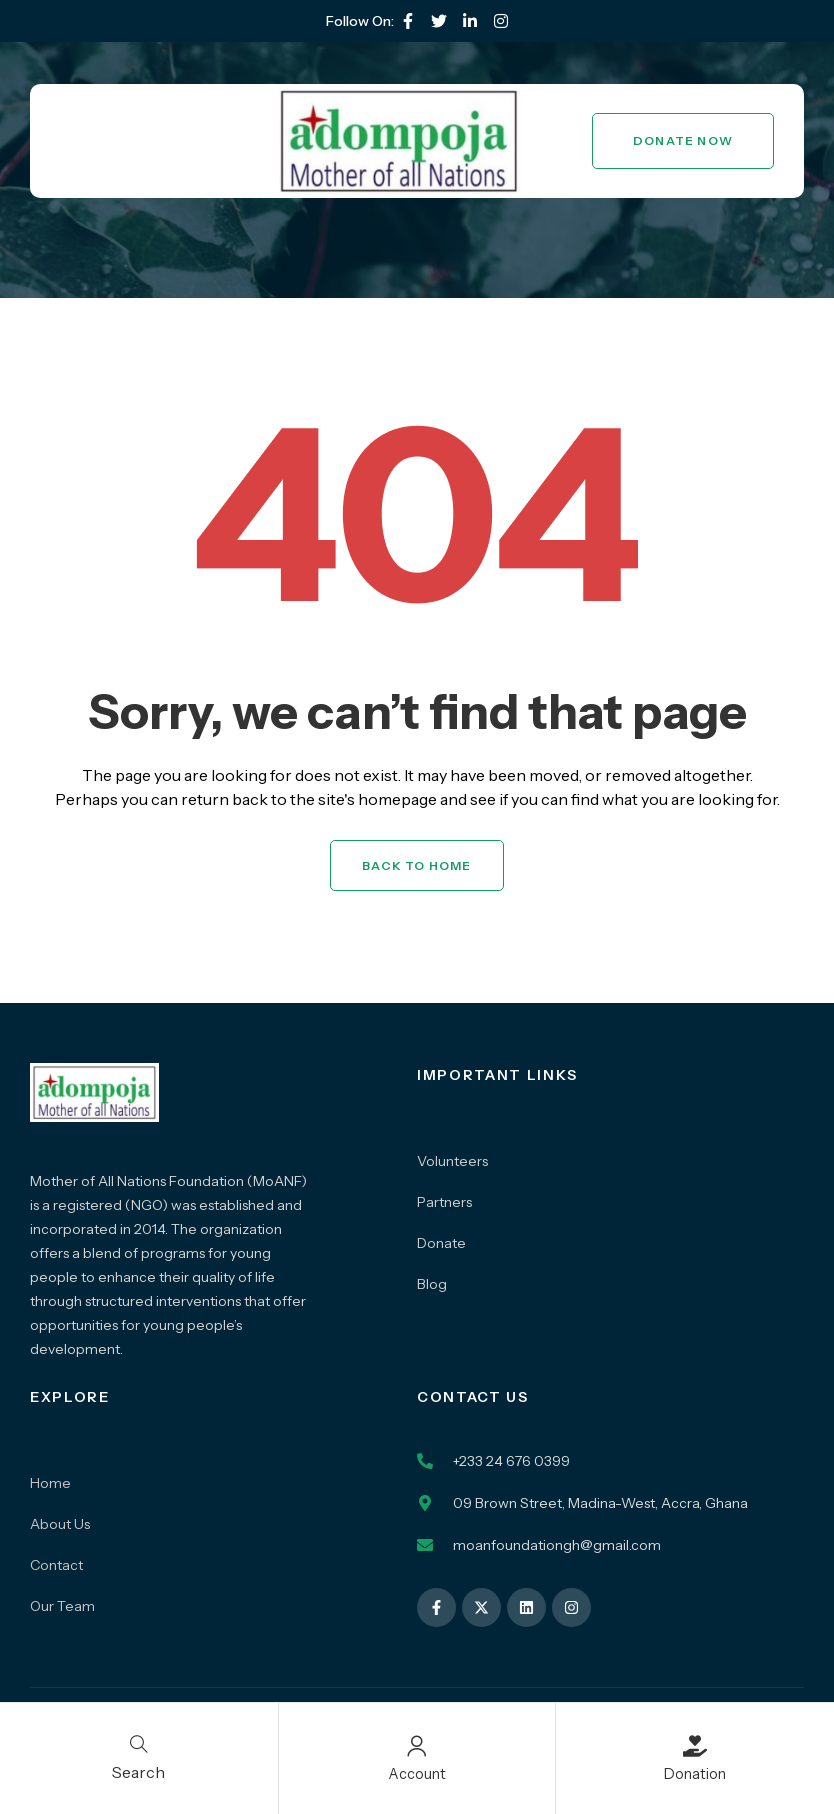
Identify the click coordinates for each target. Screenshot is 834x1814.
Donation (695, 1773)
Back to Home (416, 865)
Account (417, 1773)
